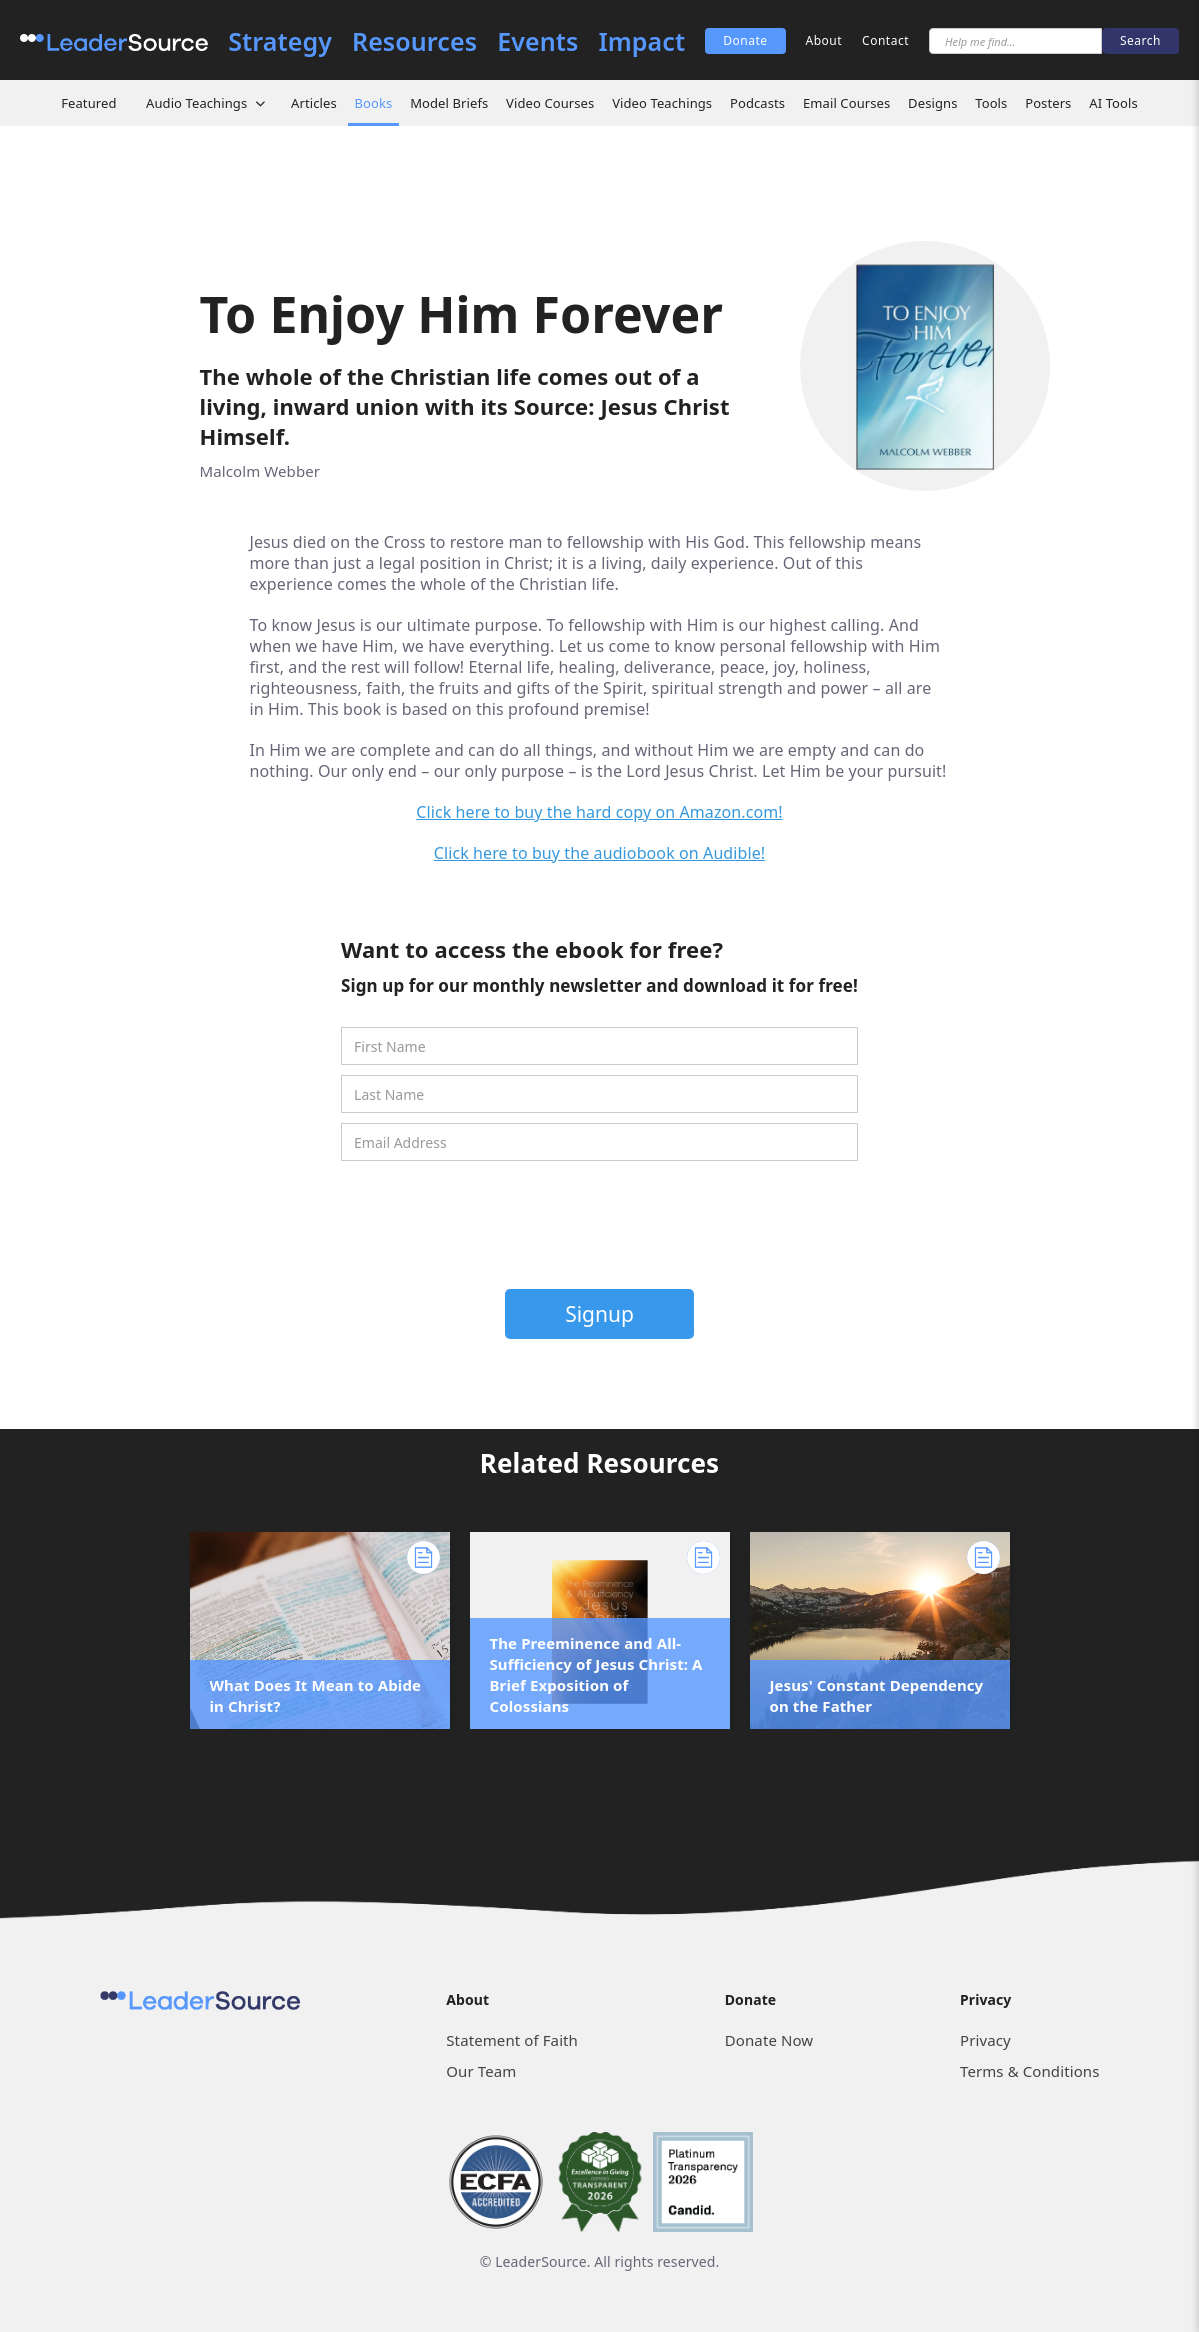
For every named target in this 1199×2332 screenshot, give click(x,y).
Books (374, 103)
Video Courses (550, 103)
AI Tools (1113, 103)
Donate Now (769, 2040)
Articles (314, 103)
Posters (1048, 103)
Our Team (481, 2071)
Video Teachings (662, 103)
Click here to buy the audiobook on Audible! (599, 853)
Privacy (985, 2040)
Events (537, 41)
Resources (414, 41)
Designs (932, 103)
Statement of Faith (512, 2040)
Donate (745, 40)
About (824, 40)
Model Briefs (449, 103)
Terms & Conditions (1029, 2071)
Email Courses (846, 103)
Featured (88, 103)
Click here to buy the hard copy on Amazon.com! (599, 812)
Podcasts (757, 103)
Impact (641, 41)
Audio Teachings (196, 103)
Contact (885, 40)
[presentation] (601, 1230)
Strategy (280, 41)
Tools (991, 103)
